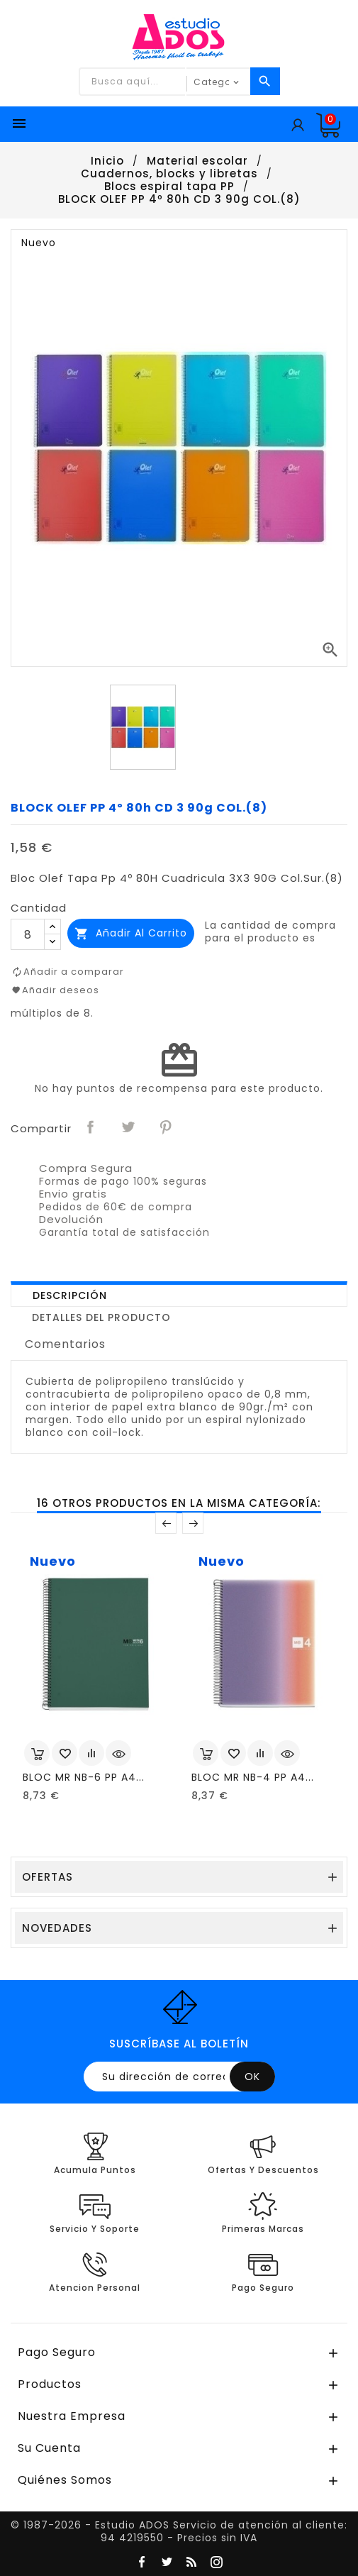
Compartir (91, 1127)
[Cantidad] (28, 934)
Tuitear (129, 1127)
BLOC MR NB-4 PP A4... (252, 1777)
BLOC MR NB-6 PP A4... (84, 1777)
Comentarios (65, 1344)
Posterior (192, 1523)
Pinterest (166, 1127)
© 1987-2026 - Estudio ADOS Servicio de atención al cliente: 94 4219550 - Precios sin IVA (179, 2531)
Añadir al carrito (130, 933)
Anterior (166, 1523)
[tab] (179, 1294)
